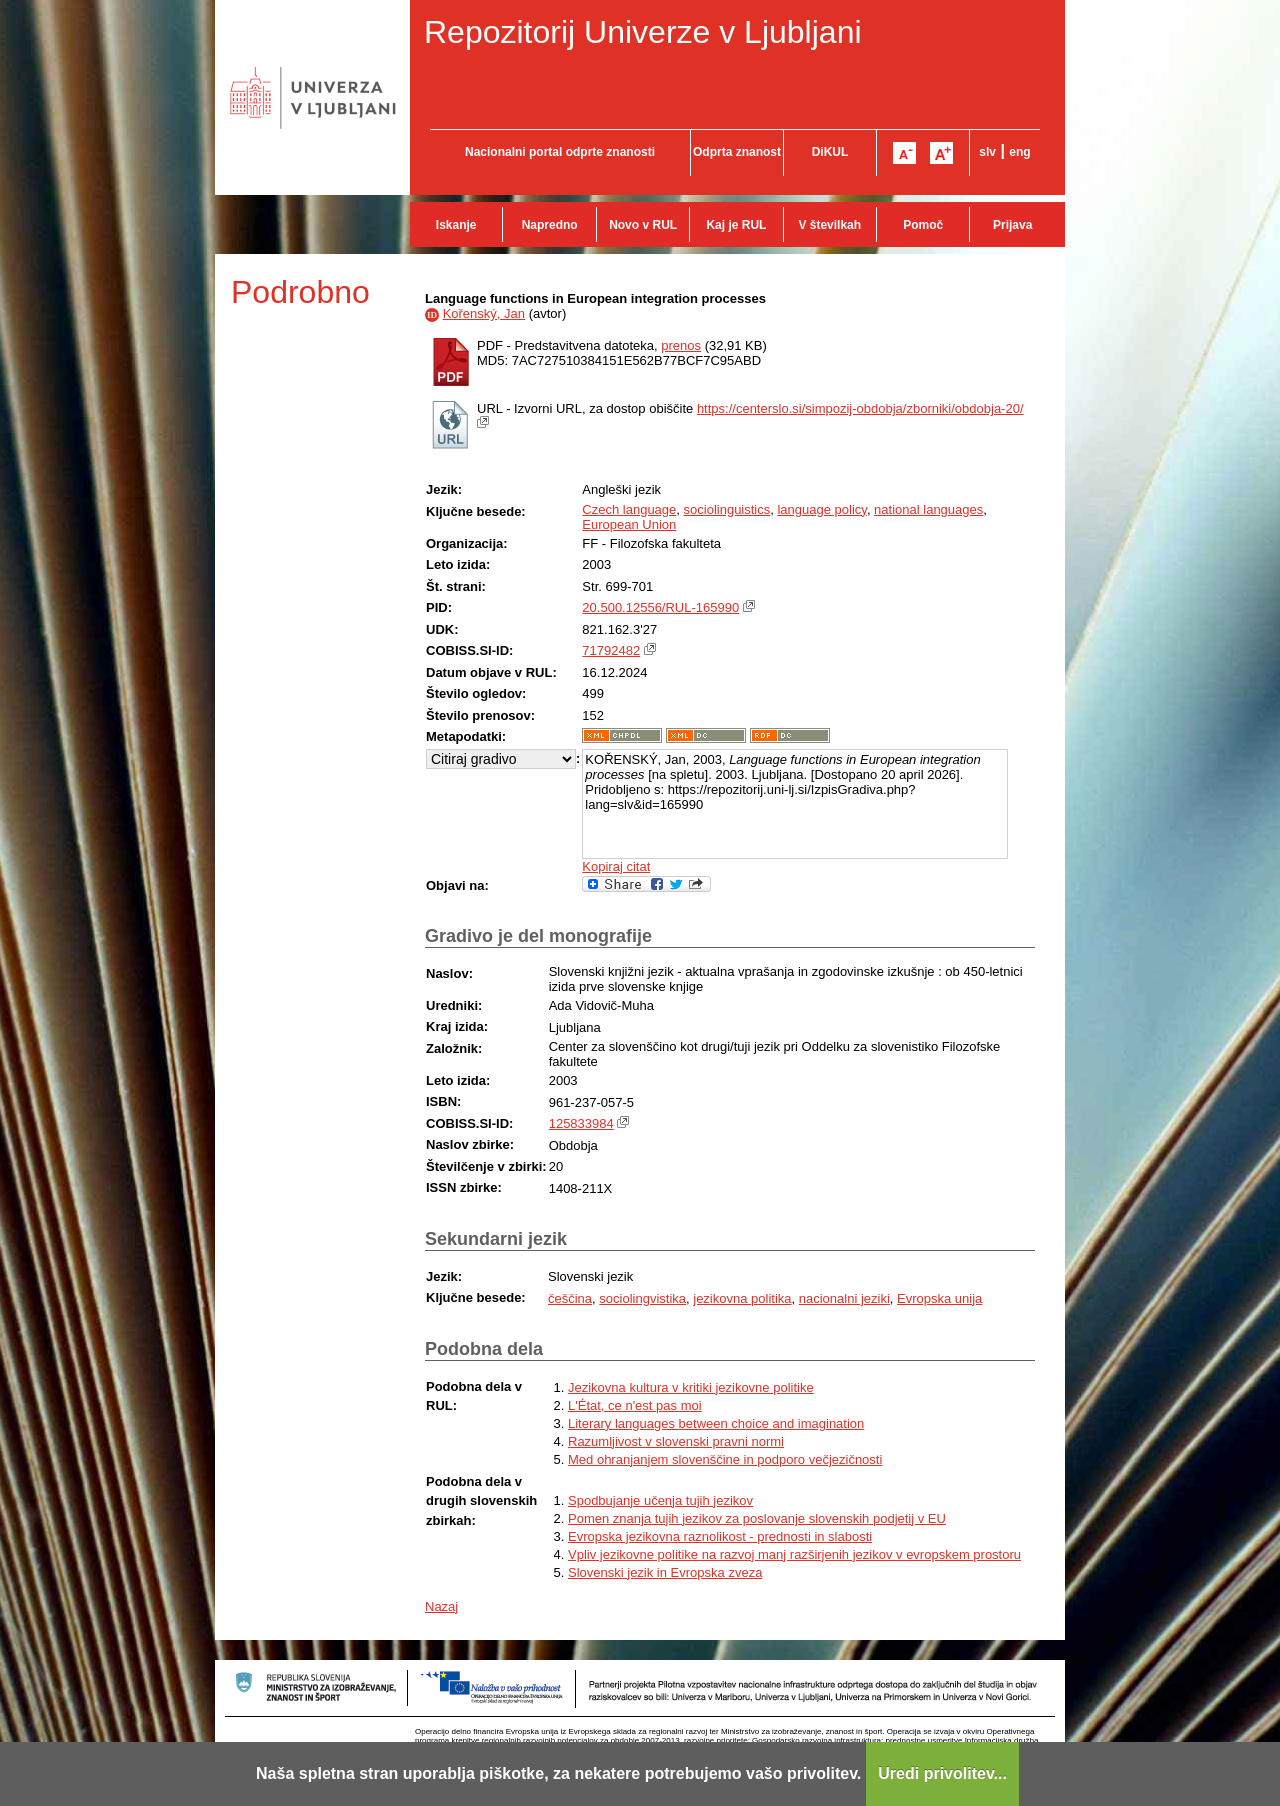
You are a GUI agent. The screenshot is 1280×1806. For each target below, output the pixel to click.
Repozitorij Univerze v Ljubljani (643, 32)
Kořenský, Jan (484, 313)
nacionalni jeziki (844, 1298)
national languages (928, 509)
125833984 (581, 1123)
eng (1019, 152)
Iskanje (456, 225)
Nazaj (441, 1606)
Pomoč (923, 225)
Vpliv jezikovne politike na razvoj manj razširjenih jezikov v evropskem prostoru (794, 1554)
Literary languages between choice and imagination (716, 1423)
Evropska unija (939, 1298)
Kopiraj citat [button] (616, 866)
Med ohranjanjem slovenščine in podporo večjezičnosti (725, 1459)
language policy (821, 509)
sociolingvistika (642, 1298)
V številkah (829, 225)
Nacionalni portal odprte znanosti (560, 152)
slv (987, 152)
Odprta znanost (737, 152)
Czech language (629, 509)
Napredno (550, 225)
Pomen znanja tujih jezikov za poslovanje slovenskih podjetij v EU (757, 1518)
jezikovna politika (742, 1298)
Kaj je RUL (736, 225)
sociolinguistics (727, 509)
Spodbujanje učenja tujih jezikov (660, 1500)
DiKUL (830, 152)
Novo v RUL (643, 225)
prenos (681, 345)
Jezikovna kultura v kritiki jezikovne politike (691, 1387)
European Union (629, 524)
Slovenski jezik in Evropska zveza (665, 1572)
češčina (570, 1298)
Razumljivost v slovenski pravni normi (676, 1441)
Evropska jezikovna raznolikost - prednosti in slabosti (720, 1536)
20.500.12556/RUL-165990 (660, 607)
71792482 (611, 650)
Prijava (1012, 225)
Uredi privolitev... (942, 1773)
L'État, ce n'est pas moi (635, 1405)
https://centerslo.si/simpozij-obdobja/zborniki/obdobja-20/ (860, 408)
